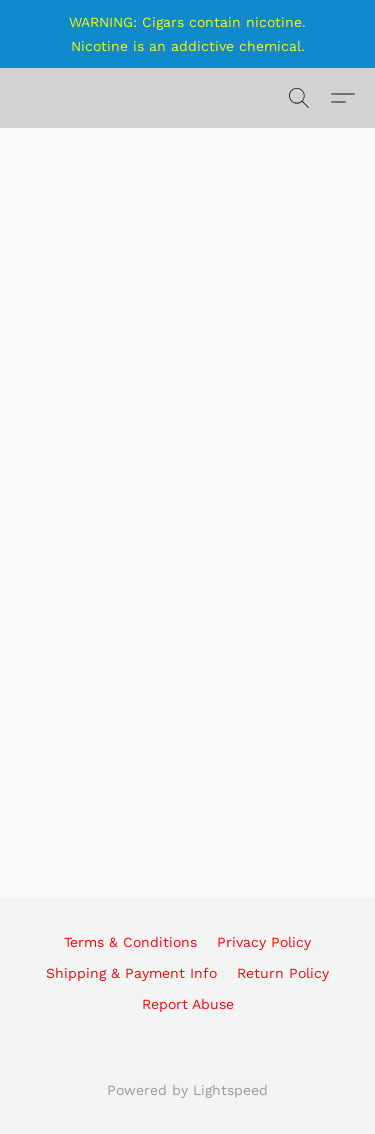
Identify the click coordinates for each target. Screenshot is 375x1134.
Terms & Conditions (130, 942)
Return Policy (283, 973)
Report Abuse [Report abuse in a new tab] (188, 1004)
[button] (299, 98)
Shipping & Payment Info (131, 973)
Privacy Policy (264, 942)
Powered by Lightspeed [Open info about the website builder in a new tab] (187, 1090)
